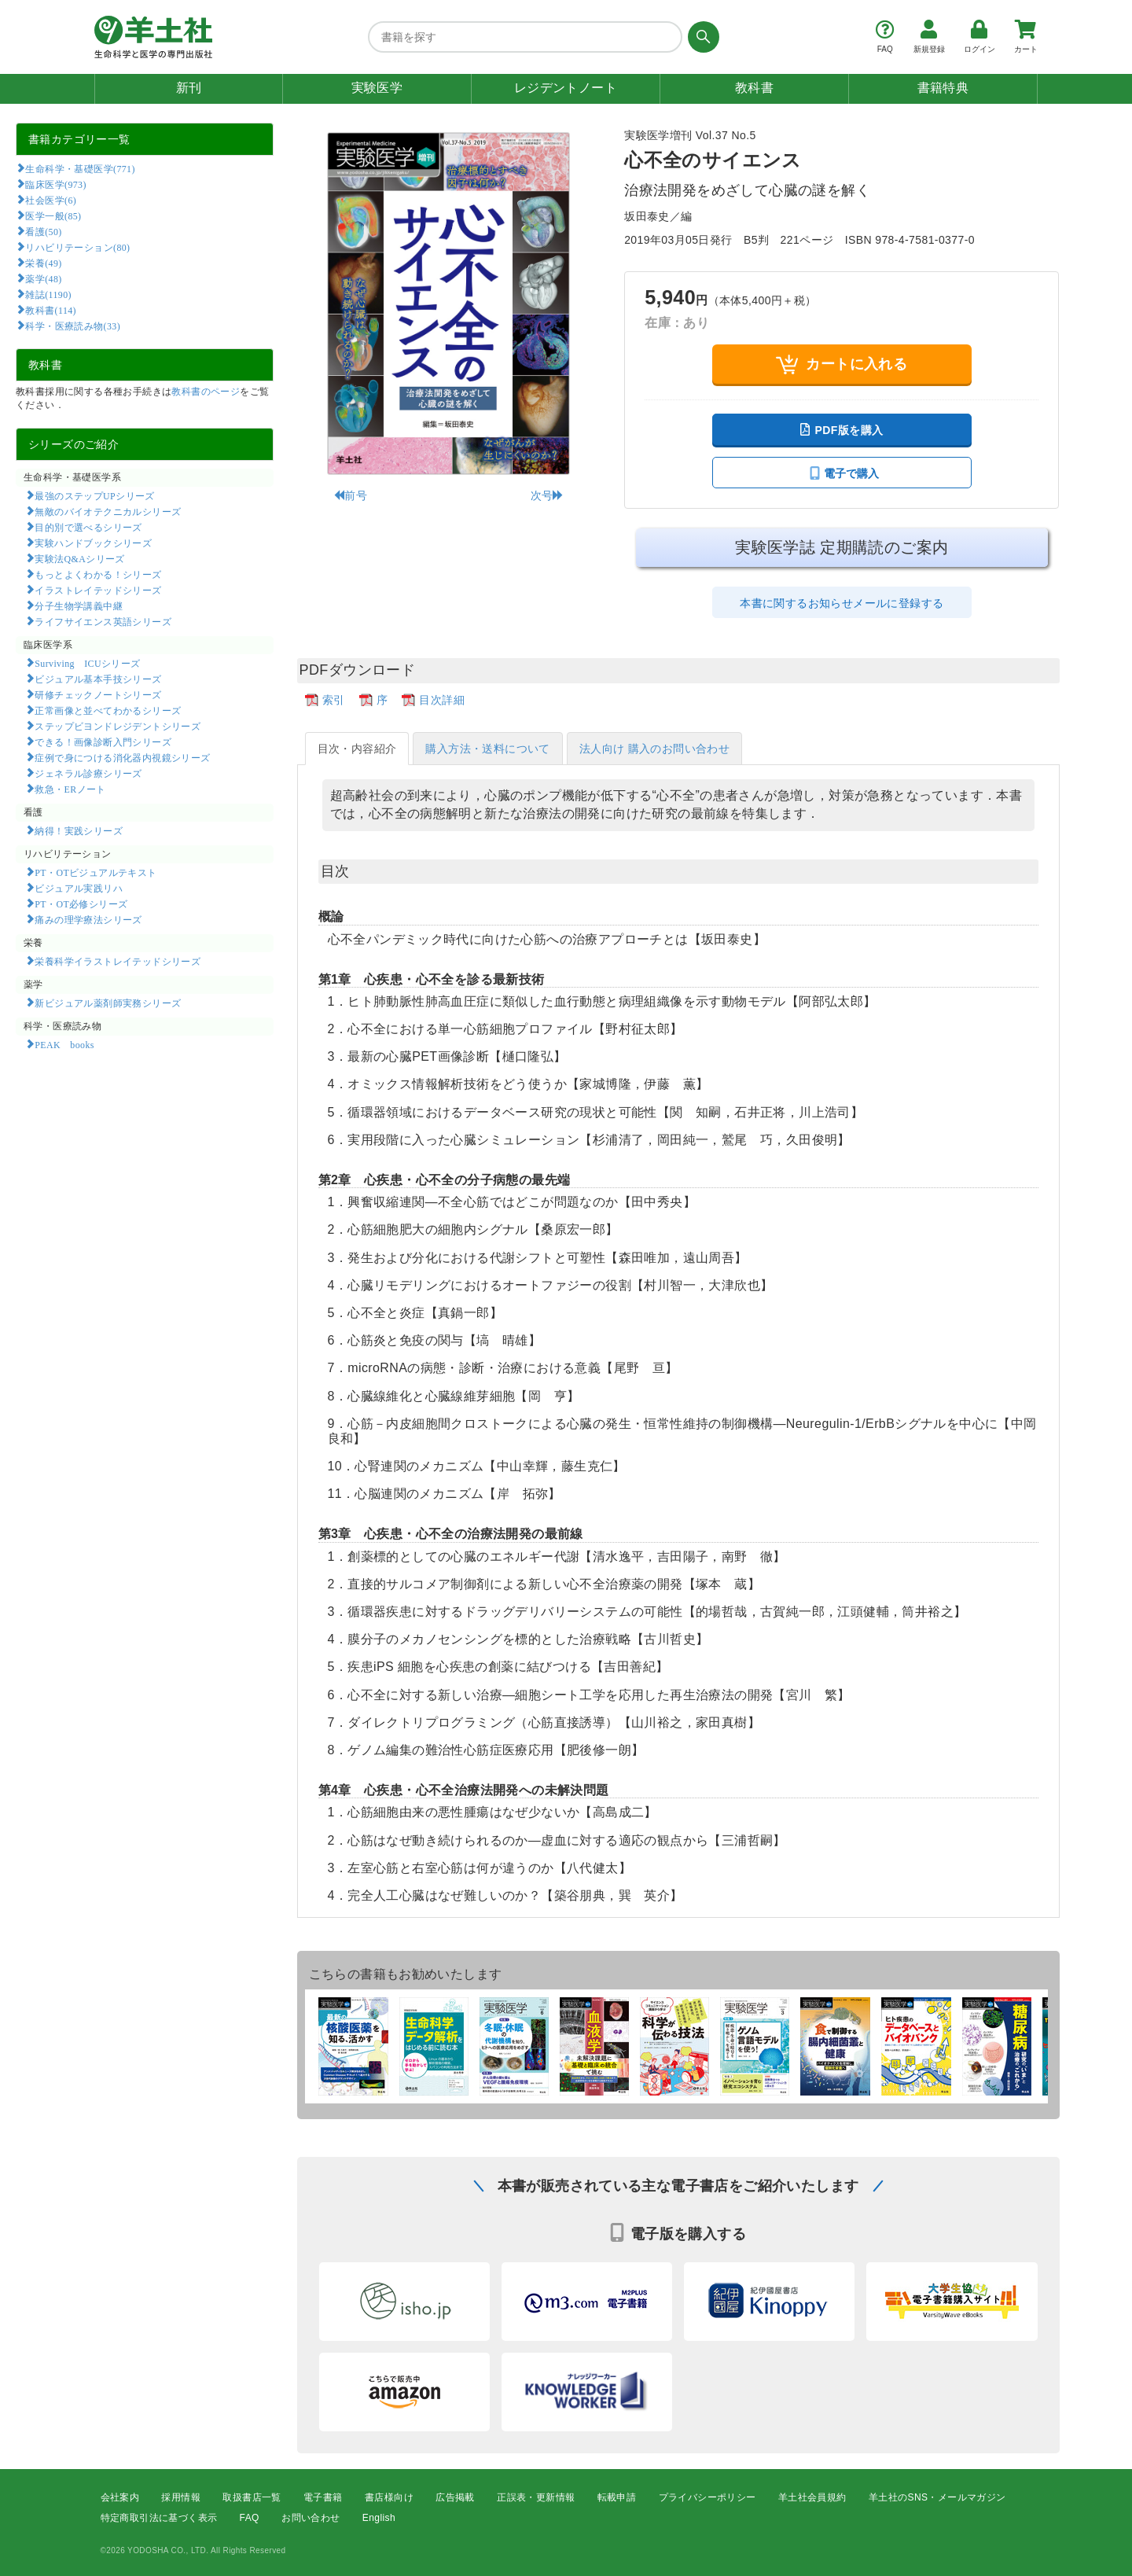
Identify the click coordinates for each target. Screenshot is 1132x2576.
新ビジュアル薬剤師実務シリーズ (108, 1002)
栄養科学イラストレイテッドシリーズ (117, 961)
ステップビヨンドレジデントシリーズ (117, 725)
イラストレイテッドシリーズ (98, 589)
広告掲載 (455, 2497)
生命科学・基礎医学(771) (79, 168)
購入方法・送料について (487, 748)
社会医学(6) (50, 199)
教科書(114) (50, 310)
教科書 (754, 87)
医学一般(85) (53, 215)
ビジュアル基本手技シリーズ (98, 678)
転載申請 (617, 2497)
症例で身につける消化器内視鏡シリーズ (122, 757)
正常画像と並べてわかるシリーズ (108, 710)
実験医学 (377, 87)
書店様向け (389, 2497)
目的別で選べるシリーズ (88, 527)
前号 (350, 495)
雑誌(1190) (48, 294)
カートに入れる (841, 364)
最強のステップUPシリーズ (94, 495)
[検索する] (700, 37)
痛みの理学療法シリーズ (88, 919)
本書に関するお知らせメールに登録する (841, 603)
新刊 (189, 87)
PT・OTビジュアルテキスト (95, 872)
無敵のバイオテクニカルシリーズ (108, 511)
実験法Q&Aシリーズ (79, 558)
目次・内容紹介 (357, 748)
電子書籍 (323, 2497)
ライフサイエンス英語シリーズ (103, 621)
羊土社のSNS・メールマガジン (937, 2497)
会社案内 (120, 2497)
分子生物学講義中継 (79, 605)
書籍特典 (943, 87)
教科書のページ (205, 391)
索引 (333, 700)
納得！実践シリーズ (79, 830)
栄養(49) (43, 262)
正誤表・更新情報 (536, 2497)
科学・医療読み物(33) (72, 325)
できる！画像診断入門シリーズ (103, 741)
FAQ (249, 2517)
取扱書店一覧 (251, 2497)
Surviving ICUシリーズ (87, 663)
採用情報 (180, 2497)
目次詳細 (442, 700)
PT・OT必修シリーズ (81, 903)
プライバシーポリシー (707, 2497)
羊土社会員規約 (812, 2497)
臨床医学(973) (55, 184)
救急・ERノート (70, 788)
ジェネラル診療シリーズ (88, 773)
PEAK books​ (64, 1044)
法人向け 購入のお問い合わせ (654, 748)
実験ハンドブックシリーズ (93, 542)
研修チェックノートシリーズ (98, 694)
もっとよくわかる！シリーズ (98, 574)
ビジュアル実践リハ (79, 887)
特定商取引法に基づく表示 (159, 2517)
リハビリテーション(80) (77, 247)
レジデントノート (565, 87)
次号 (547, 495)
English (378, 2517)
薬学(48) (43, 278)
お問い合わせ (310, 2517)
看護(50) (43, 231)
